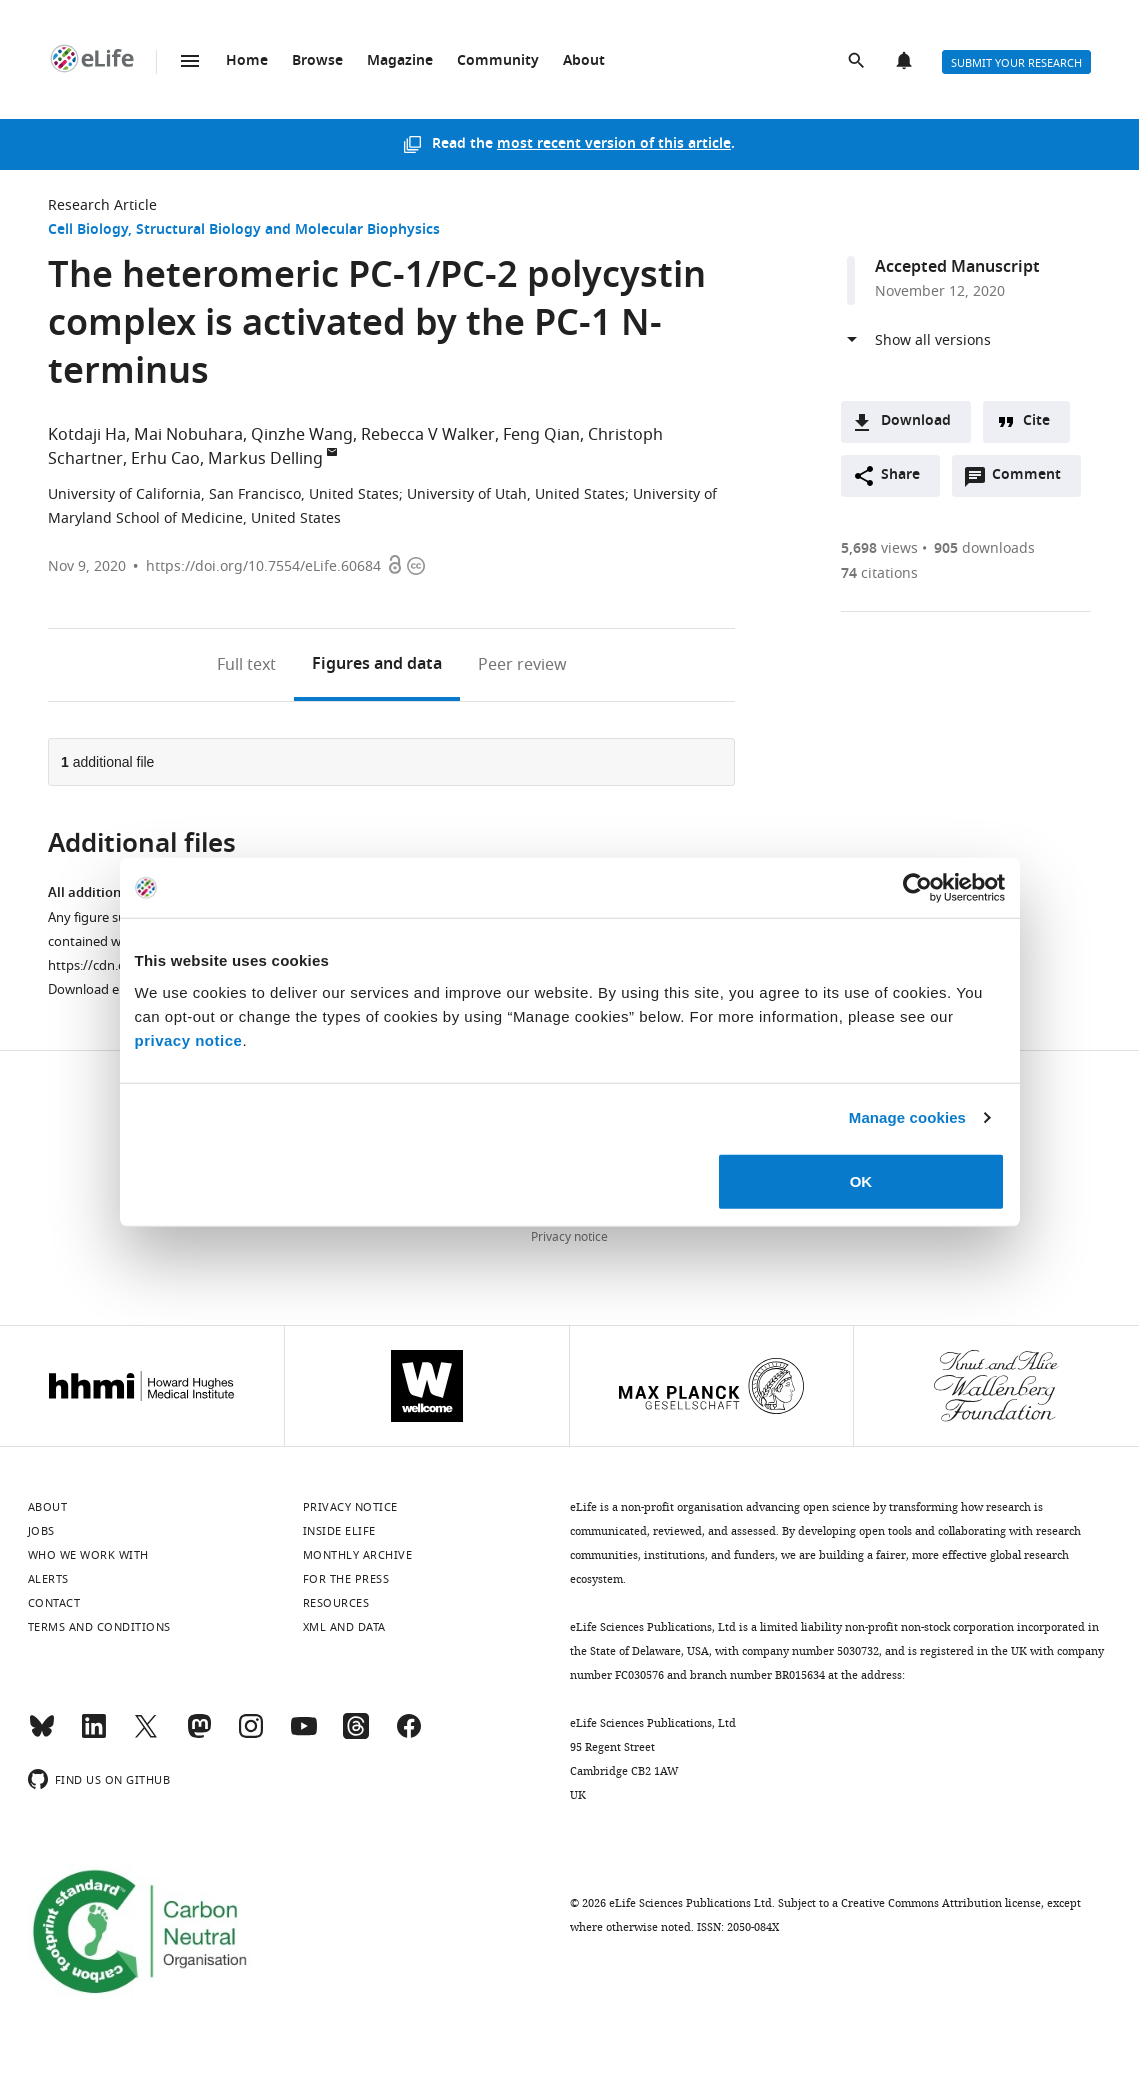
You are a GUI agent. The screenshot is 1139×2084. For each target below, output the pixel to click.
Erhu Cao (165, 459)
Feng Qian (541, 435)
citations (879, 573)
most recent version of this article (614, 144)
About (584, 61)
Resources (336, 1603)
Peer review (522, 665)
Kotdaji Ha (87, 435)
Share (900, 475)
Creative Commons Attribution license (941, 1903)
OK (861, 1180)
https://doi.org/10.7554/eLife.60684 (263, 566)
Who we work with (88, 1555)
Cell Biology (88, 230)
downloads (984, 548)
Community (498, 61)
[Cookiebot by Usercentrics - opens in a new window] (917, 888)
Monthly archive (358, 1555)
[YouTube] (304, 1735)
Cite (1036, 421)
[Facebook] (409, 1735)
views (879, 548)
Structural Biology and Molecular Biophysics (288, 230)
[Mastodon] (199, 1735)
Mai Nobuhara (188, 435)
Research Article (102, 205)
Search (858, 62)
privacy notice (189, 1039)
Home (247, 61)
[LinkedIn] (94, 1735)
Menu (190, 61)
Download (916, 421)
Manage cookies (907, 1117)
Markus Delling (265, 459)
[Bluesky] (42, 1735)
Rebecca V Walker (428, 435)
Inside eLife (339, 1531)
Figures (377, 665)
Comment (1033, 480)
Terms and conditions (99, 1627)
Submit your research (1016, 63)
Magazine (400, 61)
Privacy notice (569, 1237)
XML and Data (344, 1627)
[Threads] (356, 1735)
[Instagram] (251, 1735)
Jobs (41, 1531)
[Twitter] (146, 1735)
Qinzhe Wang (302, 435)
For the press (346, 1579)
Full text (246, 665)
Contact (54, 1603)
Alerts (906, 62)
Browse (317, 61)
